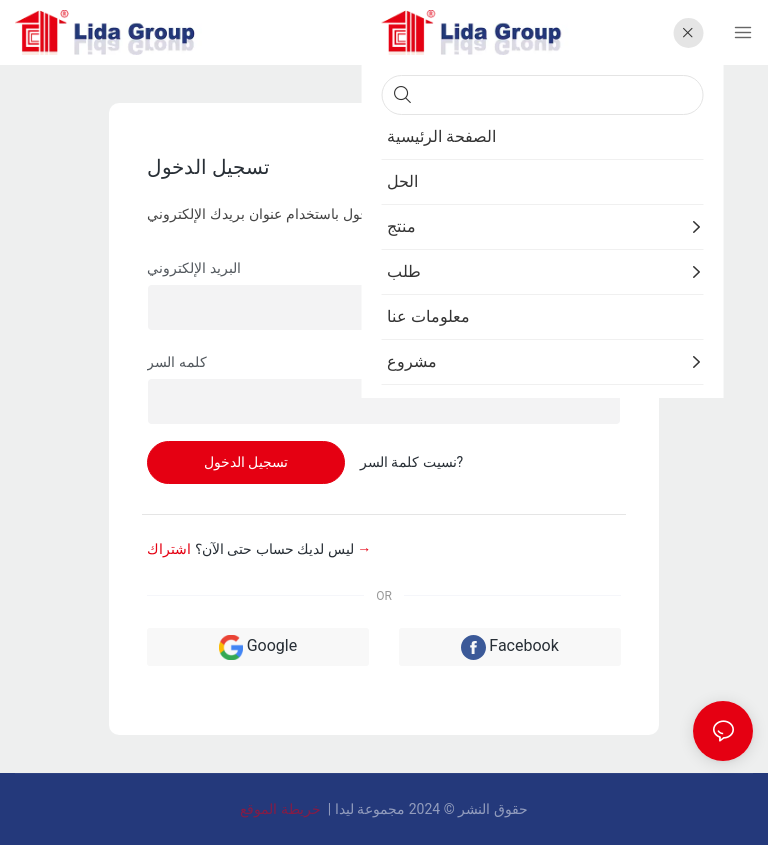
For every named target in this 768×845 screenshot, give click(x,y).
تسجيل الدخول (246, 462)
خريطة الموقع (282, 809)
